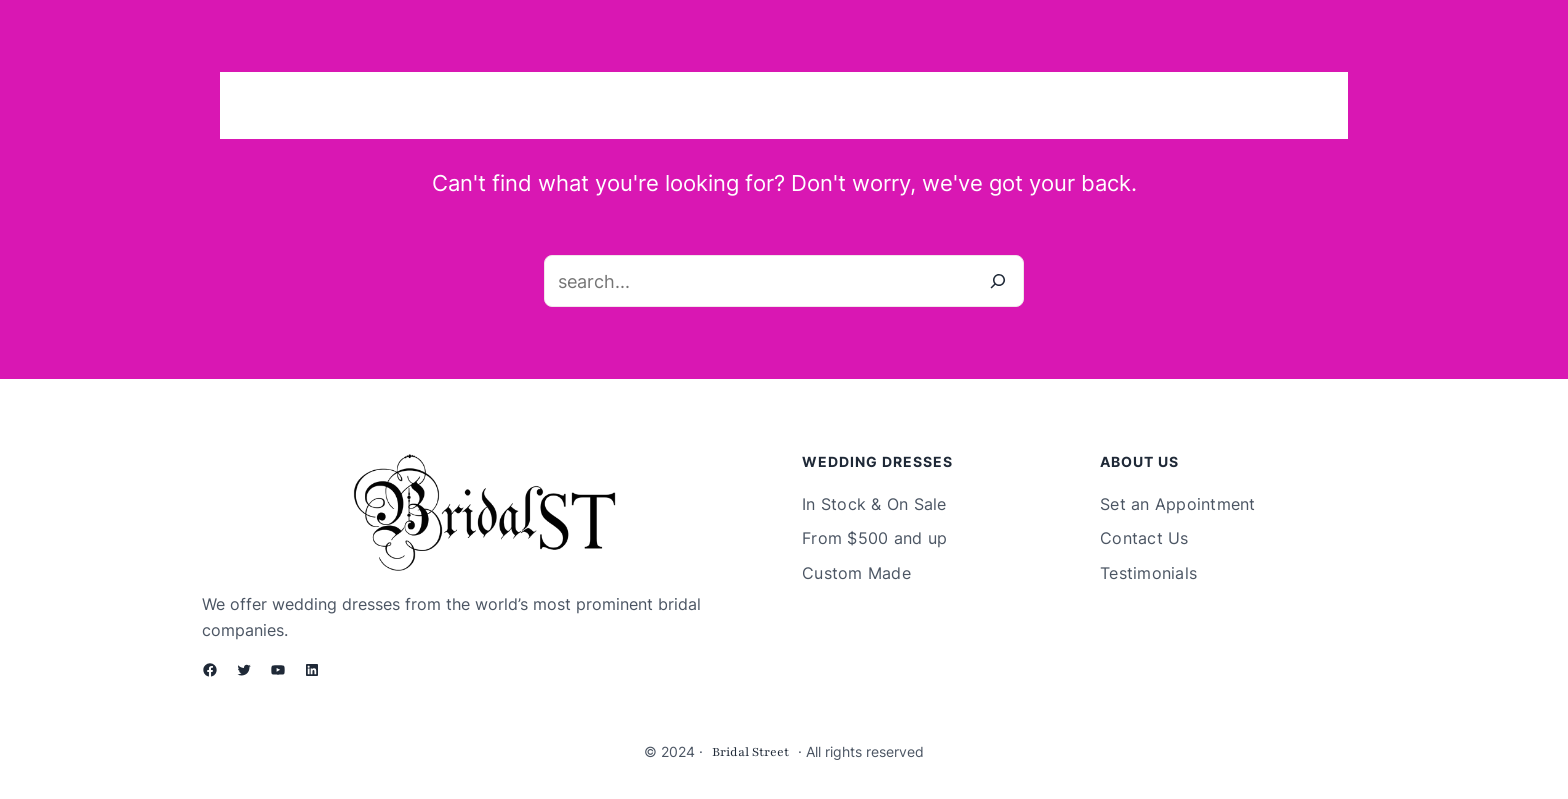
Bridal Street (750, 752)
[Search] (998, 281)
